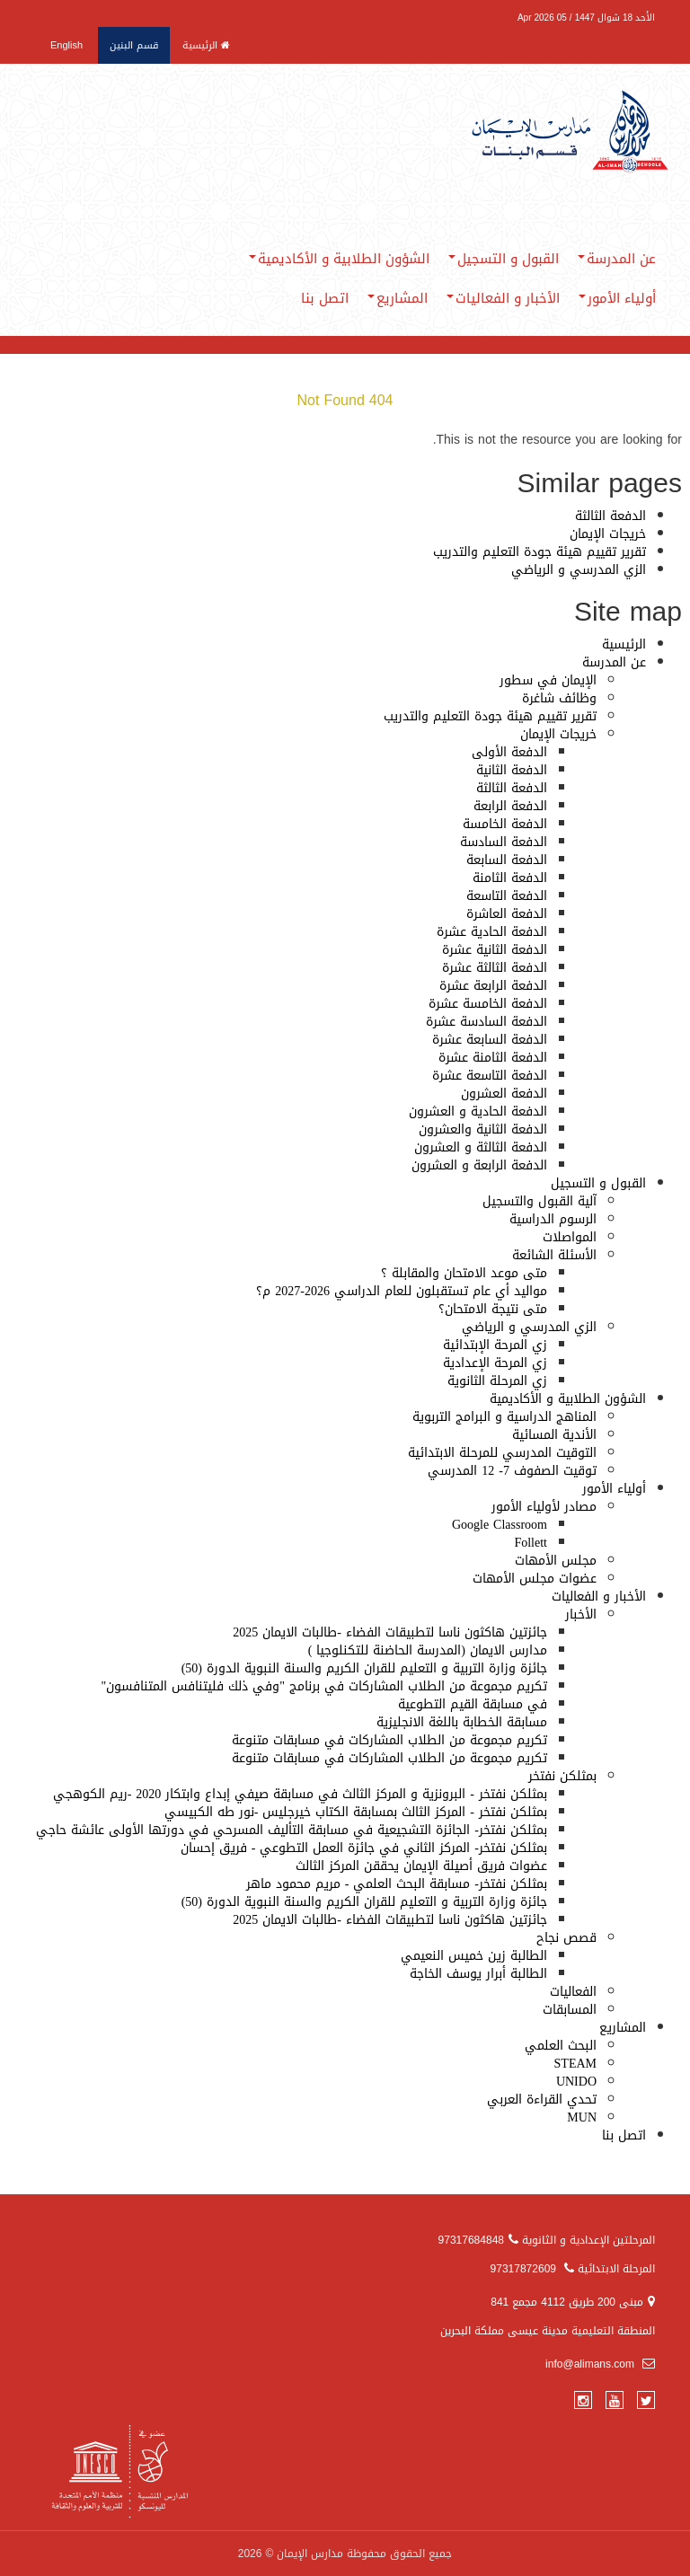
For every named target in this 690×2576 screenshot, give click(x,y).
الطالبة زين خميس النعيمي (474, 1956)
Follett (530, 1543)
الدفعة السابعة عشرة (489, 1040)
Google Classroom (499, 1525)
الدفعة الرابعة (510, 806)
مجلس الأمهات (556, 1560)
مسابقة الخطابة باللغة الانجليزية (461, 1722)
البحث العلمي (561, 2045)
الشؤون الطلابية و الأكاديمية (339, 258)
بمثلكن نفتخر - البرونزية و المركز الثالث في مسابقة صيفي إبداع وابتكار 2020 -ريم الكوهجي (300, 1794)
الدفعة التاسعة (506, 896)
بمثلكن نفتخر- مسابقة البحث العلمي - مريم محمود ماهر (396, 1884)
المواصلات (570, 1237)
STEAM (575, 2063)
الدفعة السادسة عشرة (486, 1022)
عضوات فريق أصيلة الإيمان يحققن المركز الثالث (421, 1866)
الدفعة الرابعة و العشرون (479, 1165)
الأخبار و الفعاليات (503, 298)
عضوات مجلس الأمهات (535, 1578)
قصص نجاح (566, 1938)
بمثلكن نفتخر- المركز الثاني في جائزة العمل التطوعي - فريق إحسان (364, 1848)
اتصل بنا (325, 298)
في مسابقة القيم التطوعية (472, 1704)
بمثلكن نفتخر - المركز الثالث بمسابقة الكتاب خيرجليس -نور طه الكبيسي (355, 1812)
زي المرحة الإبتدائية (495, 1345)
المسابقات (570, 2010)
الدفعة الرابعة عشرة (493, 986)
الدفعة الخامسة (505, 824)
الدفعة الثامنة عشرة (492, 1057)
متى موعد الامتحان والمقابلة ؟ (464, 1273)
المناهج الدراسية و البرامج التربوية (504, 1417)
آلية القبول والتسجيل (539, 1201)
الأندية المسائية (554, 1435)
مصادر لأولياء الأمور (544, 1507)
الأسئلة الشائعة (554, 1255)
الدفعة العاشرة (506, 914)
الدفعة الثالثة (610, 516)
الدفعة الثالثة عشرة (494, 968)
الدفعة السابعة (506, 860)
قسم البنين (134, 45)
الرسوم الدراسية (553, 1219)
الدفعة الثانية (511, 770)
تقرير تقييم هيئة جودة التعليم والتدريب (539, 552)
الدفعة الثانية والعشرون (483, 1129)
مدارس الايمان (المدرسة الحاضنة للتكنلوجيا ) (427, 1650)
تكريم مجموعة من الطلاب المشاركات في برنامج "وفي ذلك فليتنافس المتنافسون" (324, 1686)
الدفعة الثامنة (510, 878)
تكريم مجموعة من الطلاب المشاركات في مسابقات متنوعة (389, 1740)
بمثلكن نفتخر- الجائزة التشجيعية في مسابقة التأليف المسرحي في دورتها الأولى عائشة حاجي (291, 1830)
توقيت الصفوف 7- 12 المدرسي (512, 1471)
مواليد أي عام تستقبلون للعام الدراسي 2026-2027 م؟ (401, 1291)
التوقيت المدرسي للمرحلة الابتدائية (502, 1453)
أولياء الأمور (617, 298)
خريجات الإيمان (608, 534)
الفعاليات (573, 1992)
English (66, 45)
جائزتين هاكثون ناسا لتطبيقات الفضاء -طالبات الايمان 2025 (390, 1632)
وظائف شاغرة (559, 698)
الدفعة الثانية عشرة (494, 950)
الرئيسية (206, 45)
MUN (582, 2117)
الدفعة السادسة (503, 842)
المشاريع (397, 298)
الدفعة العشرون (504, 1093)
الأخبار (581, 1614)
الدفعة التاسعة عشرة (489, 1075)
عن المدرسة (617, 258)
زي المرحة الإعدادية (495, 1363)
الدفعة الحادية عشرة (492, 932)
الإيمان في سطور (548, 680)
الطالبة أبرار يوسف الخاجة (478, 1974)
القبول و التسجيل (503, 258)
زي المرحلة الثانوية (497, 1381)
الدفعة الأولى (509, 752)
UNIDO (576, 2081)
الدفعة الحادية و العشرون (478, 1111)
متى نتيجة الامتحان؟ (492, 1309)
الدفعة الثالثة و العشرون (480, 1147)
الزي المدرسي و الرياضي (578, 570)
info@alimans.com (600, 2364)
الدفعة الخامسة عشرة (488, 1004)
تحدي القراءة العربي (542, 2099)
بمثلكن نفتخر (562, 1776)
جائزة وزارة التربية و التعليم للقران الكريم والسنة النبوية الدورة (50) (364, 1668)
